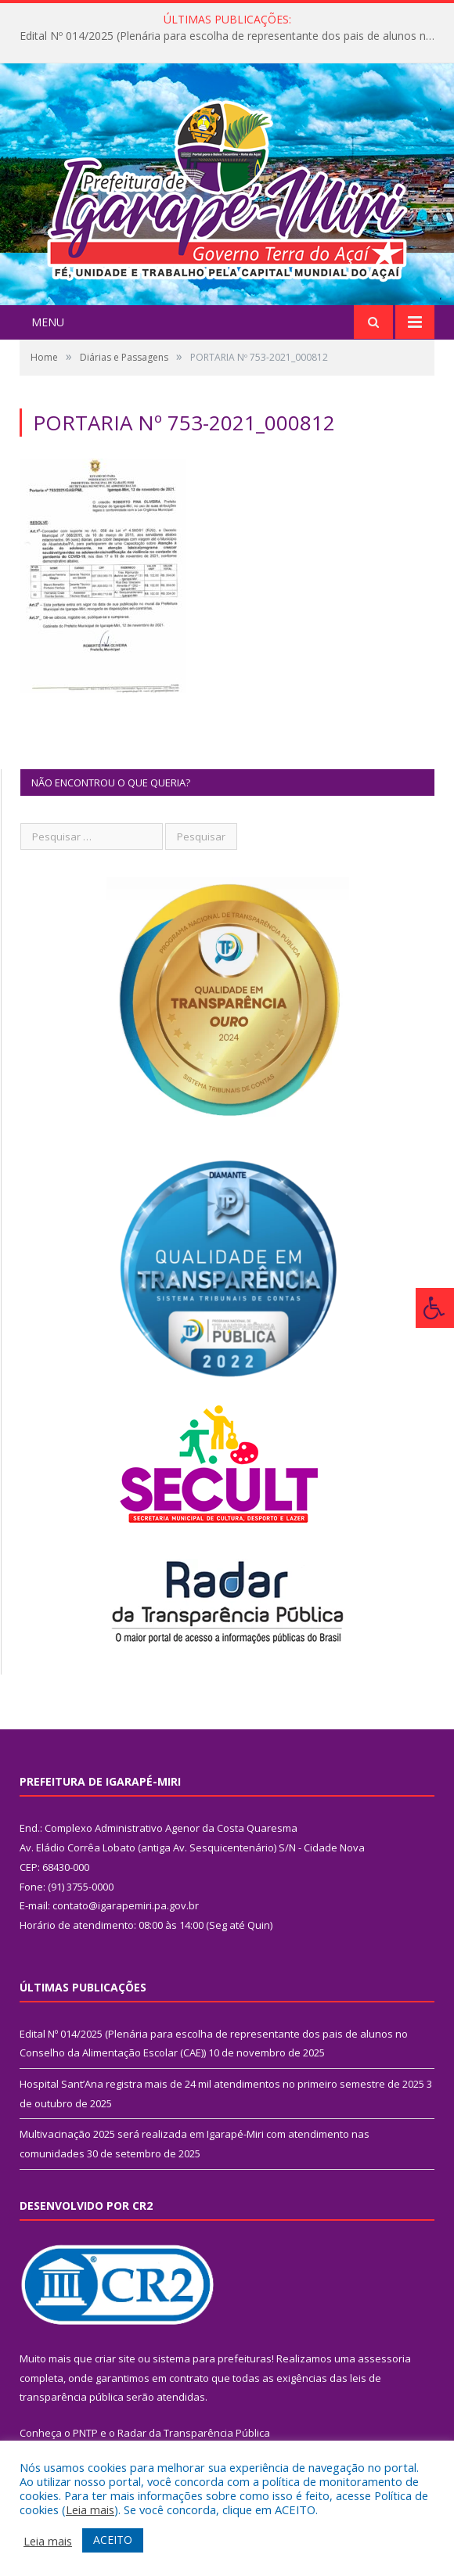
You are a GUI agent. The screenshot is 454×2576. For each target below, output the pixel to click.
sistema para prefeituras (212, 2358)
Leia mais (90, 2509)
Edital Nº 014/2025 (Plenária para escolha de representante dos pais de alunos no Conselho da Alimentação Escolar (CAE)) (231, 36)
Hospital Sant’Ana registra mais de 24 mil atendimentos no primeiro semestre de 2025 (222, 2084)
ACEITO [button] (112, 2539)
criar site (115, 2358)
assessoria (384, 2358)
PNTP (85, 2433)
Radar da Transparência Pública (193, 2433)
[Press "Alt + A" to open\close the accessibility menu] (435, 1308)
